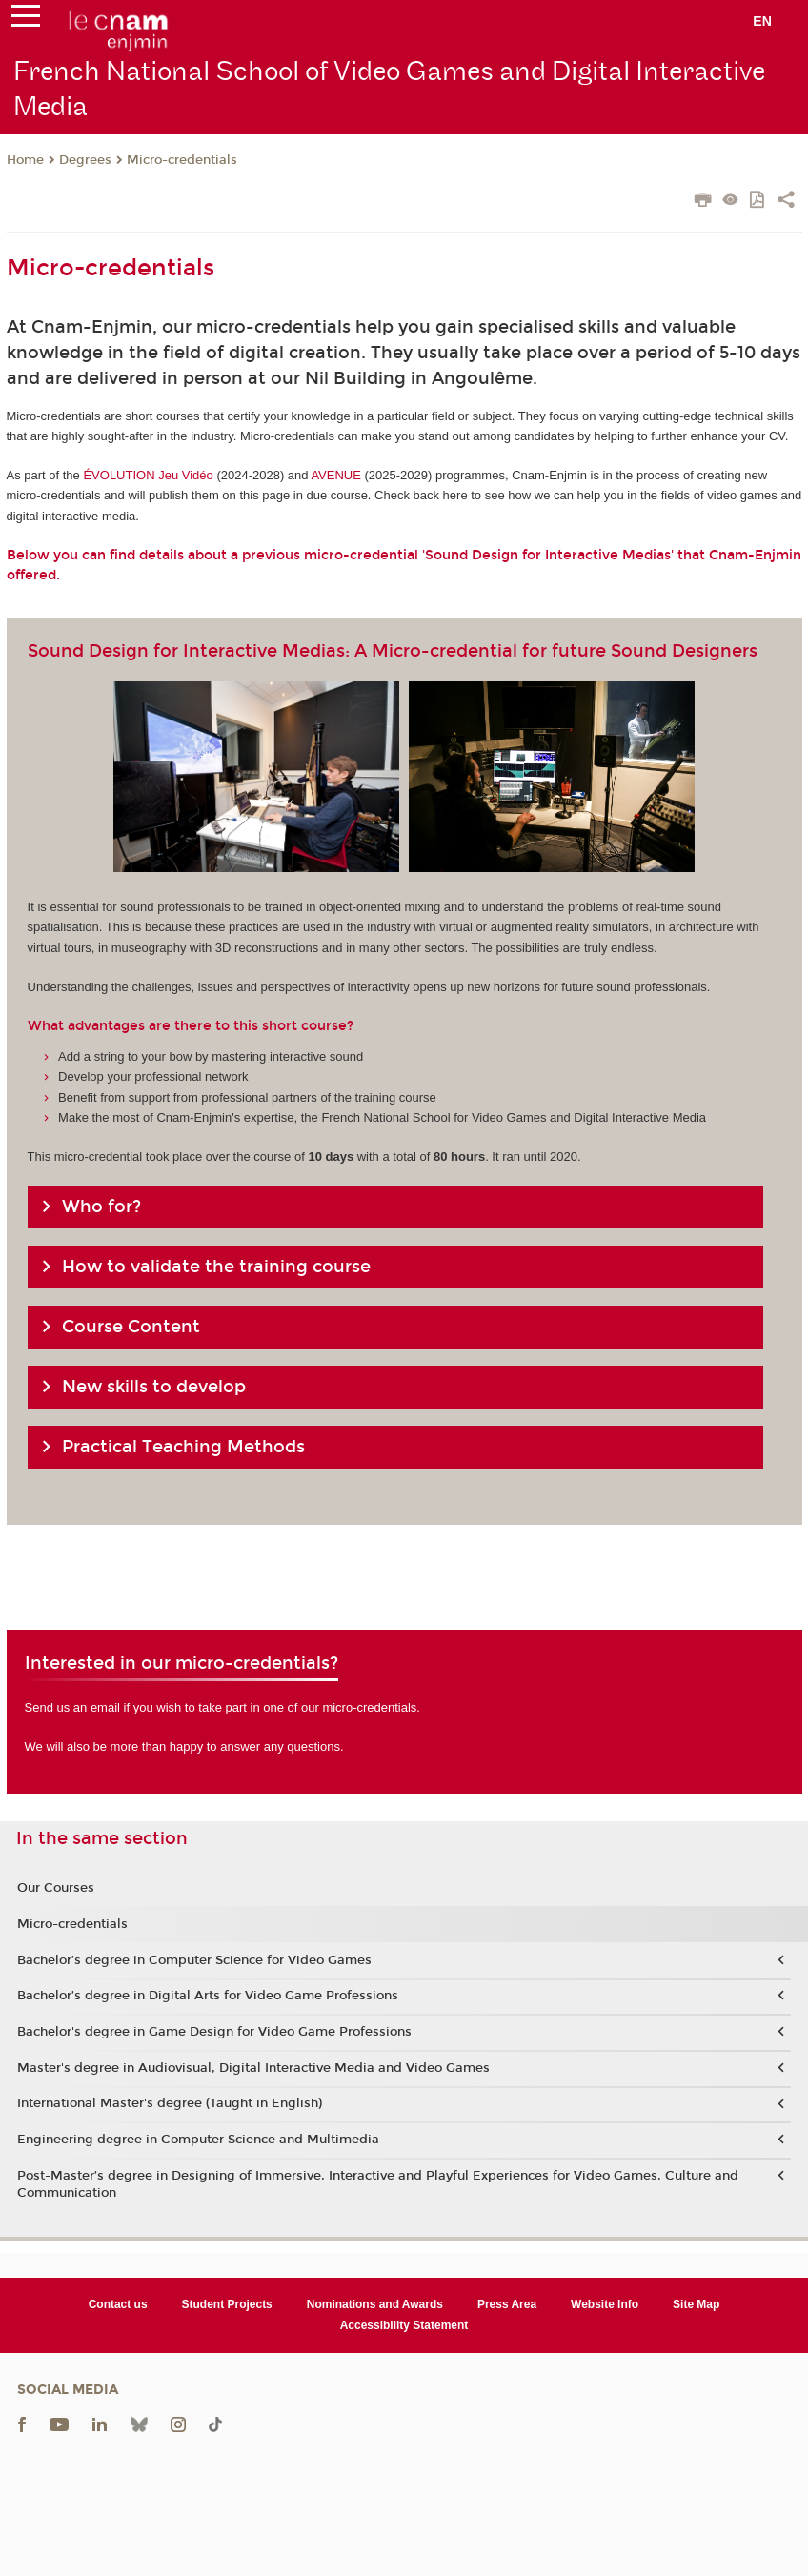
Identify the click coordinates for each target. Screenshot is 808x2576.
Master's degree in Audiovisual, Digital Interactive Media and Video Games (253, 2068)
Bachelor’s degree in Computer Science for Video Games (194, 1960)
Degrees (85, 160)
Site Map (696, 2304)
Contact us (118, 2304)
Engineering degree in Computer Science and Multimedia (198, 2139)
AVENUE (336, 475)
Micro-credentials (182, 160)
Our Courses (55, 1888)
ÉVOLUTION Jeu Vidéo (147, 475)
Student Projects (227, 2304)
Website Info (604, 2304)
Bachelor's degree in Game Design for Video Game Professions (214, 2031)
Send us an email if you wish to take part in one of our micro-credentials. (223, 1707)
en (762, 21)
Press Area (506, 2304)
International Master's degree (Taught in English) (169, 2103)
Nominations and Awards (375, 2304)
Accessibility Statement (404, 2325)
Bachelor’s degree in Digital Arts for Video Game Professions (207, 1995)
